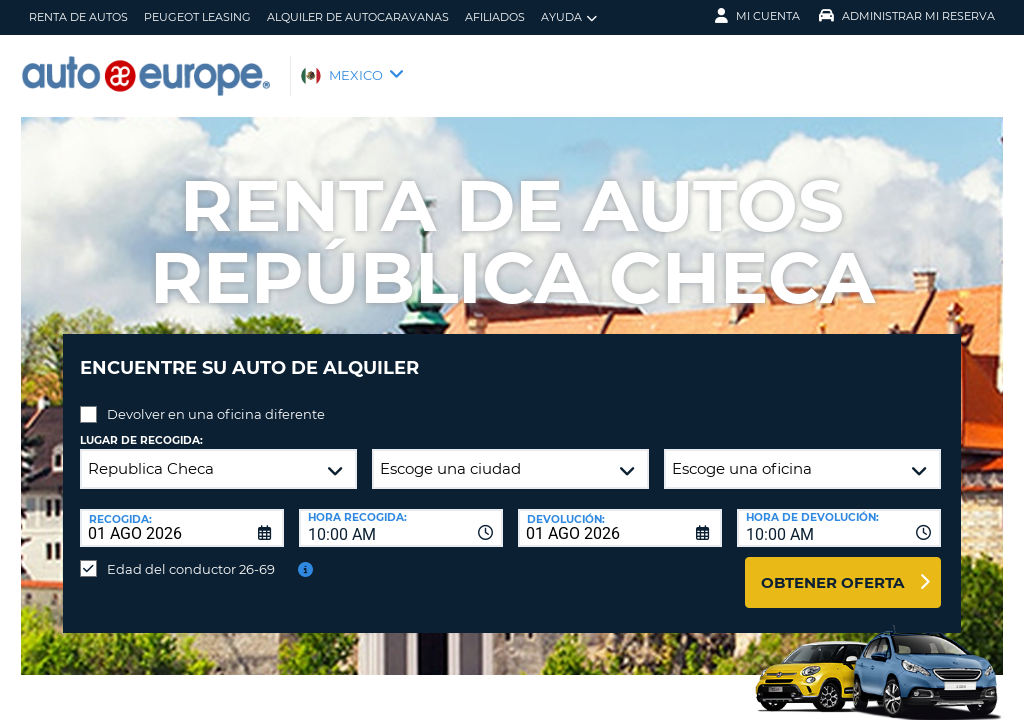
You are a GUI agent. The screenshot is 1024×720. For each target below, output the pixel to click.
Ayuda (569, 17)
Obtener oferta (832, 567)
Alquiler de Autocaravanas (358, 17)
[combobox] (401, 513)
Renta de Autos (78, 17)
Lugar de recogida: (141, 425)
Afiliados (495, 17)
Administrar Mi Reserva (907, 16)
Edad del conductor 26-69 (191, 554)
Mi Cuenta (757, 16)
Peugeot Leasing (197, 17)
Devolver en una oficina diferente (216, 399)
